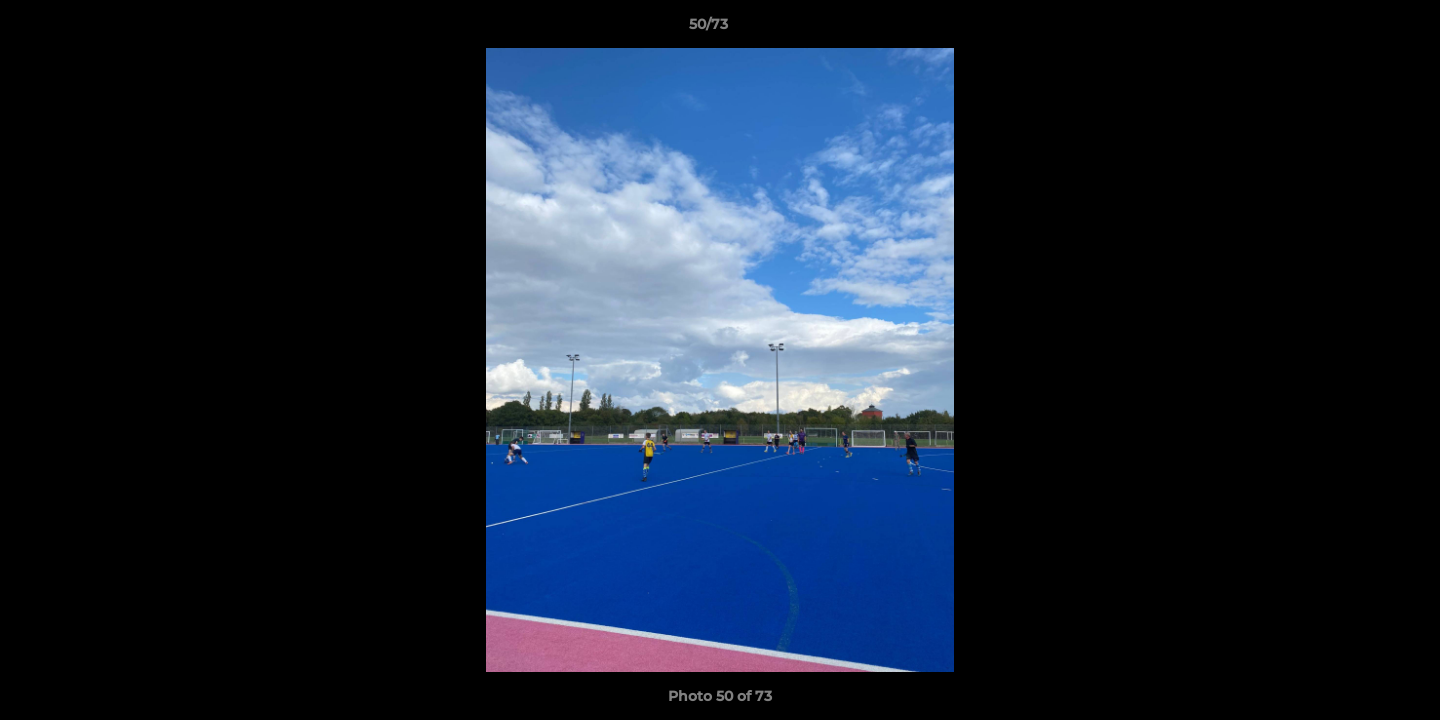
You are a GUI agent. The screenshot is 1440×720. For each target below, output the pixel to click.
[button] (1356, 29)
